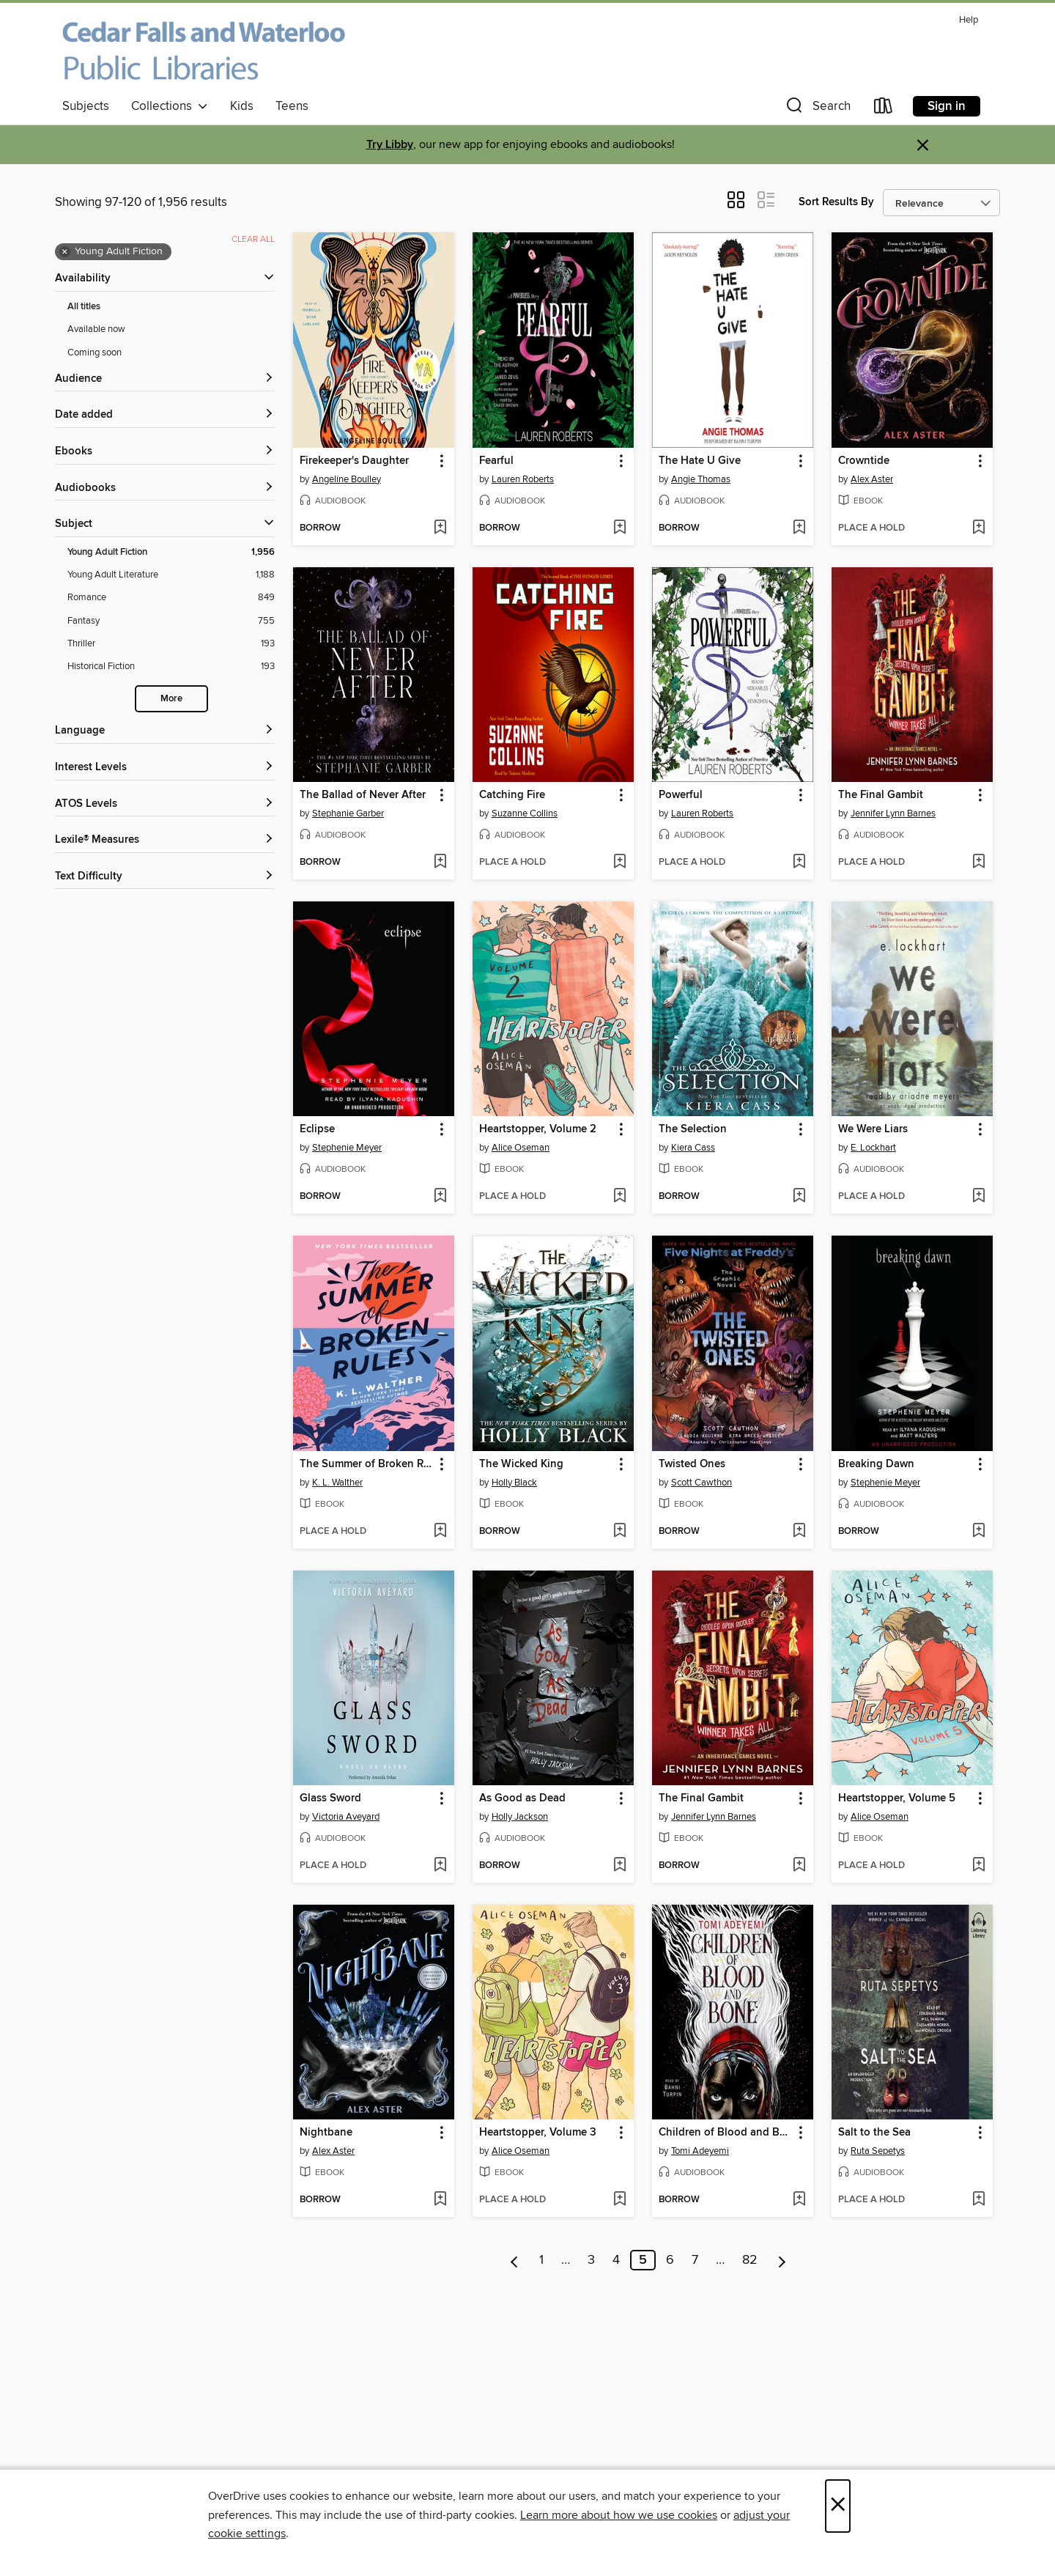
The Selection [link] (693, 1129)
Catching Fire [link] (512, 795)
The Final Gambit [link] (880, 795)
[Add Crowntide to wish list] (978, 528)
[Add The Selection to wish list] (799, 1196)
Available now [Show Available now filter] (96, 329)
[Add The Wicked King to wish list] (619, 1531)
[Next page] (782, 2260)
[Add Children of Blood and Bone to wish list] (799, 2200)
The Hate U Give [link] (700, 461)
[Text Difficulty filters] (165, 877)
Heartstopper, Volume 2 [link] (537, 1129)
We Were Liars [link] (873, 1129)
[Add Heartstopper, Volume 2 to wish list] (619, 1196)
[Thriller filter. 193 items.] (171, 644)
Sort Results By (836, 202)
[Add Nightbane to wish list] (440, 2200)
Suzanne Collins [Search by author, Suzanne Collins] (525, 813)
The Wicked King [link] (521, 1464)
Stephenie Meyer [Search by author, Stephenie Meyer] (347, 1148)
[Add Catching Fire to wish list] (619, 862)
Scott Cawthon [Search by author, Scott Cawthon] (701, 1482)
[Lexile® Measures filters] (165, 840)
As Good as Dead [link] (522, 1798)
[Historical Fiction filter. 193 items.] (171, 666)
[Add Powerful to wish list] (799, 862)
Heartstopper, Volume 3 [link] (537, 2132)
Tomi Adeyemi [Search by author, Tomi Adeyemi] (700, 2151)
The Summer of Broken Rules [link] (367, 1464)
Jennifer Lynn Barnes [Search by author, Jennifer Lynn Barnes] (893, 813)
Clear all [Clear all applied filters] (253, 239)
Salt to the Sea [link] (874, 2132)
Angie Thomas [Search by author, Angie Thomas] (700, 479)
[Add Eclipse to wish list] (440, 1196)
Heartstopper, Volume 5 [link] (896, 1798)
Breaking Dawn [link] (876, 1464)
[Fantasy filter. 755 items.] (171, 621)
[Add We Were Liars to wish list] (978, 1196)
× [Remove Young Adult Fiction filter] (65, 252)
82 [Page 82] (750, 2260)
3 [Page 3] (591, 2260)
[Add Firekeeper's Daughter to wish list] (440, 528)
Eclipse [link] (317, 1129)
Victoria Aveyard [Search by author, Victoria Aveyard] (346, 1817)
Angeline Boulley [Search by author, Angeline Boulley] (346, 479)
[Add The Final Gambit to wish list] (978, 862)
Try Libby (389, 144)
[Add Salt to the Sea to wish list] (978, 2200)
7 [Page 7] (695, 2260)
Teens (291, 106)
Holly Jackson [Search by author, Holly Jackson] (520, 1817)
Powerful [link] (681, 795)
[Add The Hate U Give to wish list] (799, 528)
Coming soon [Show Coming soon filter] (94, 352)
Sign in (947, 106)
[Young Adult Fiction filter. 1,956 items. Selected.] (171, 552)
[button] (817, 109)
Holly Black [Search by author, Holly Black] (514, 1482)
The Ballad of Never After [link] (363, 795)
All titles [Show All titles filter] (83, 306)
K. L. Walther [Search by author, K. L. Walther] (337, 1482)
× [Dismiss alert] (922, 145)
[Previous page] (514, 2260)
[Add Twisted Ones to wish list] (799, 1531)
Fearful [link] (496, 461)
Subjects (85, 106)
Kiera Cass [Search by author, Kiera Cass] (693, 1148)
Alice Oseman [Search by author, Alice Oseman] (520, 1148)
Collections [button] (169, 106)
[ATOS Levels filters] (165, 804)
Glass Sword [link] (330, 1798)
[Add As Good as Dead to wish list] (619, 1865)
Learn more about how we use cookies (618, 2515)
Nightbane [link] (326, 2132)
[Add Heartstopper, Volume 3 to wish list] (619, 2200)
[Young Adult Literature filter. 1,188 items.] (171, 575)
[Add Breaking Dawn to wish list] (978, 1531)
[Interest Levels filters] (165, 767)
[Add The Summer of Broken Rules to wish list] (440, 1531)
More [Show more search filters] (171, 699)
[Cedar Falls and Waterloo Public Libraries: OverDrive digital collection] (203, 51)
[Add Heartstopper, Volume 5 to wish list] (978, 1865)
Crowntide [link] (863, 461)
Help (968, 20)
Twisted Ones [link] (692, 1464)
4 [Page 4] (616, 2260)
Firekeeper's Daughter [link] (354, 461)
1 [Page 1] (541, 2260)
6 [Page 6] (670, 2260)
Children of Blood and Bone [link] (726, 2132)
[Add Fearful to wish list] (619, 528)
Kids (241, 106)
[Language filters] (165, 731)
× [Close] (838, 2506)
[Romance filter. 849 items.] (171, 597)
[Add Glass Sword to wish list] (440, 1865)
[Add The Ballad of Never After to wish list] (440, 862)
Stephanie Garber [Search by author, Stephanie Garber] (348, 813)
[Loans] (884, 109)
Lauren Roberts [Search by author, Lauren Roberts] (523, 479)
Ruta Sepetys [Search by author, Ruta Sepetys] (878, 2151)
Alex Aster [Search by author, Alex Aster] (872, 479)
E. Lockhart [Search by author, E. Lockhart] (873, 1148)
